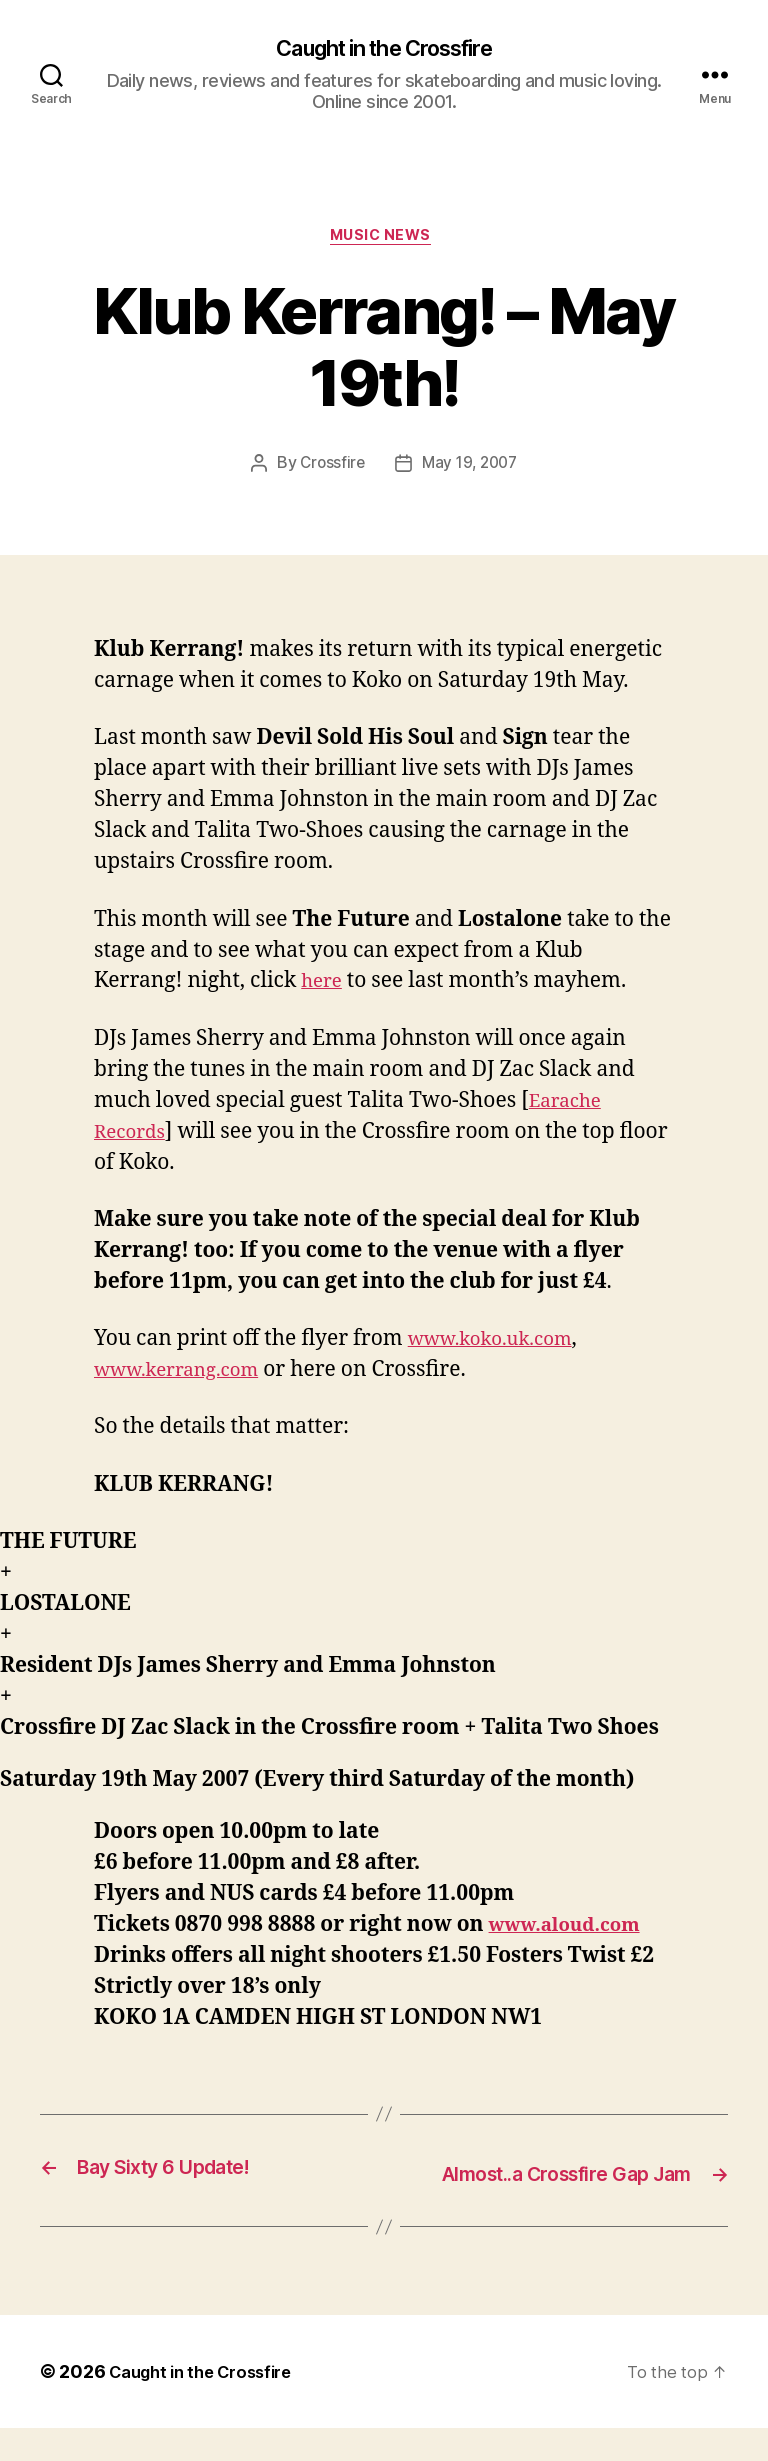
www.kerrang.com (186, 1375)
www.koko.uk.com (500, 1344)
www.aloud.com (574, 1930)
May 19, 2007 (471, 470)
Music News (384, 241)
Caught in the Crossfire (383, 50)
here (324, 987)
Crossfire (329, 470)
